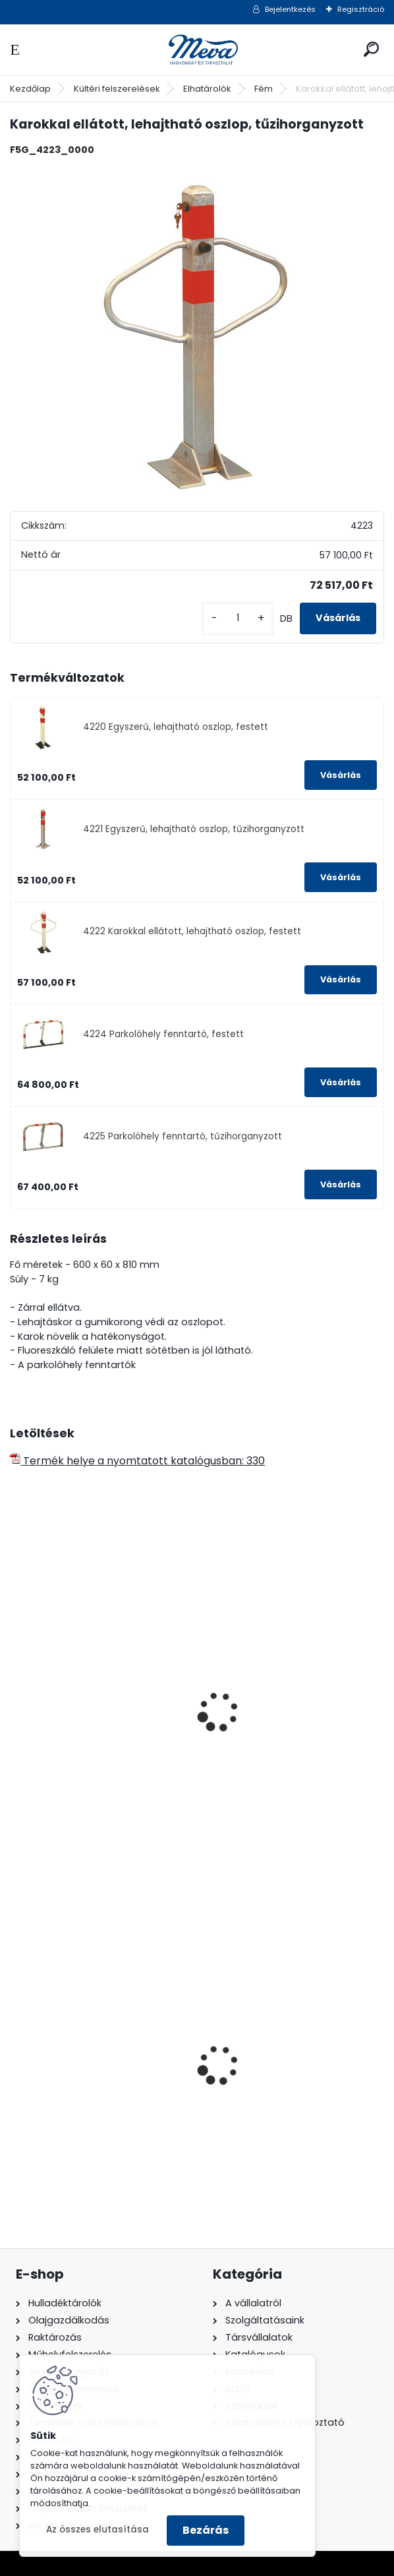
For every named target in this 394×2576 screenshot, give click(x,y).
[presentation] (16, 1694)
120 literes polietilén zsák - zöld (98, 2077)
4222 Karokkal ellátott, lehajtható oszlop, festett (192, 931)
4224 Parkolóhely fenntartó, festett (163, 1034)
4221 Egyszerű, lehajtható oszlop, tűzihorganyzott (193, 829)
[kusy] (237, 618)
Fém (263, 88)
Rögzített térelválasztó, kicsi (284, 1728)
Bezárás (206, 2530)
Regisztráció (360, 9)
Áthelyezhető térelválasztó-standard (91, 1735)
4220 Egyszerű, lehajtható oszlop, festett (175, 727)
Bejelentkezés (290, 9)
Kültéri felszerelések (117, 88)
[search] (371, 49)
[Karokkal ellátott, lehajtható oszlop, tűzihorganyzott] (197, 331)
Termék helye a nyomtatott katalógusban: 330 (137, 1460)
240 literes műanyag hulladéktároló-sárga (267, 2080)
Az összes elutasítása (97, 2529)
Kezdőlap (30, 88)
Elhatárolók (207, 88)
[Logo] (197, 50)
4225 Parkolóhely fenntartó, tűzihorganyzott (182, 1136)
